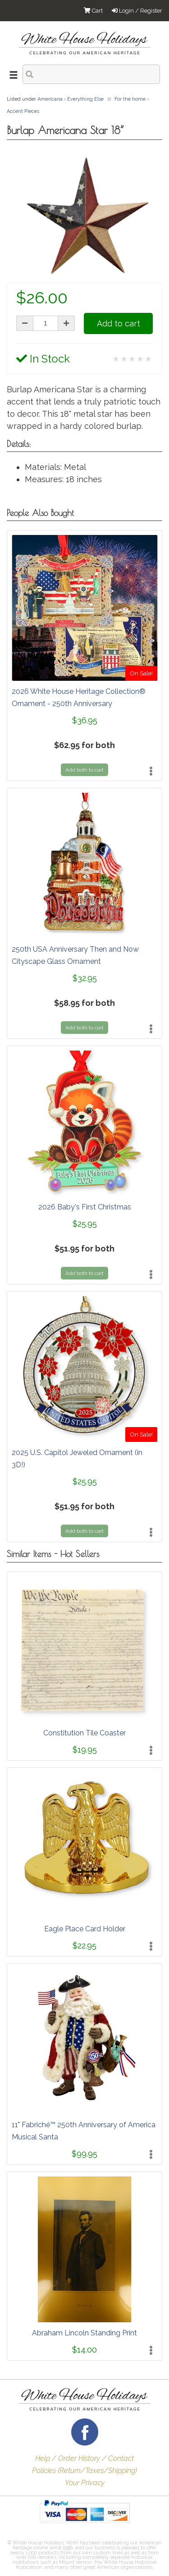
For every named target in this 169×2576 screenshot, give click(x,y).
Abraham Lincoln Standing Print (84, 2333)
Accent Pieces (23, 111)
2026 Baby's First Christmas (84, 1207)
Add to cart (118, 323)
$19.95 (85, 1749)
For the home (130, 99)
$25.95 (85, 1223)
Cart (93, 10)
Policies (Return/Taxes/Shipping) (84, 2470)
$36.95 (84, 720)
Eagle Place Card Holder (84, 1929)
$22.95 (84, 1945)
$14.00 (84, 2349)
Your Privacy (85, 2482)
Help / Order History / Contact (84, 2458)
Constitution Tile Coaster (84, 1733)
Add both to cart (84, 770)
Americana (50, 99)
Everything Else (85, 99)
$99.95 (84, 2153)
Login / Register (137, 10)
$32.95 (85, 978)
